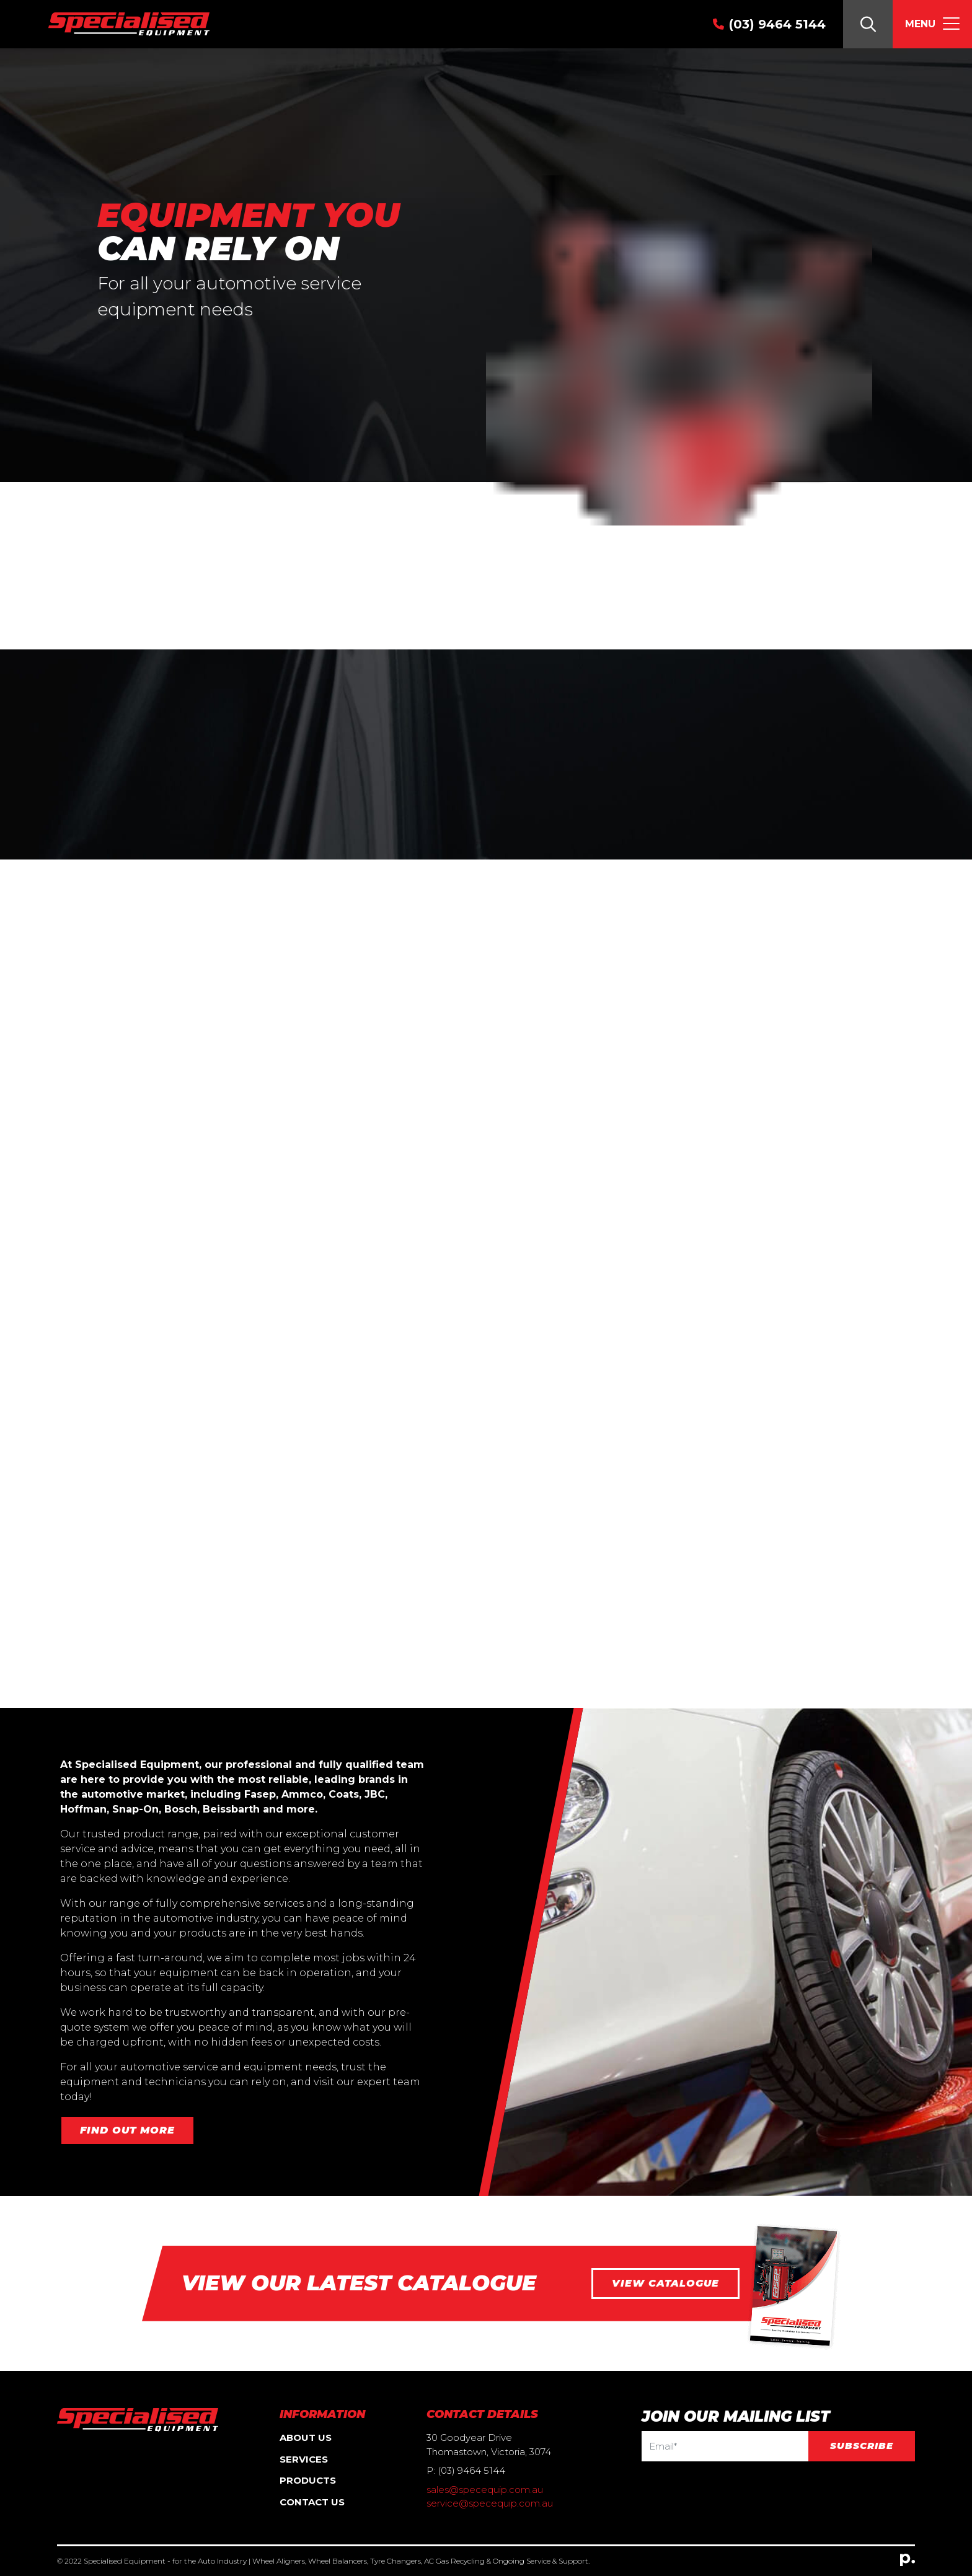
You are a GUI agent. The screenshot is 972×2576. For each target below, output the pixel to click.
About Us (306, 2437)
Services (304, 2459)
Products (308, 2480)
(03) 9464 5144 (777, 24)
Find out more (127, 2130)
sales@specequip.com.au (484, 2489)
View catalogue (665, 2283)
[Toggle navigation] (932, 24)
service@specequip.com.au (489, 2503)
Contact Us (312, 2502)
